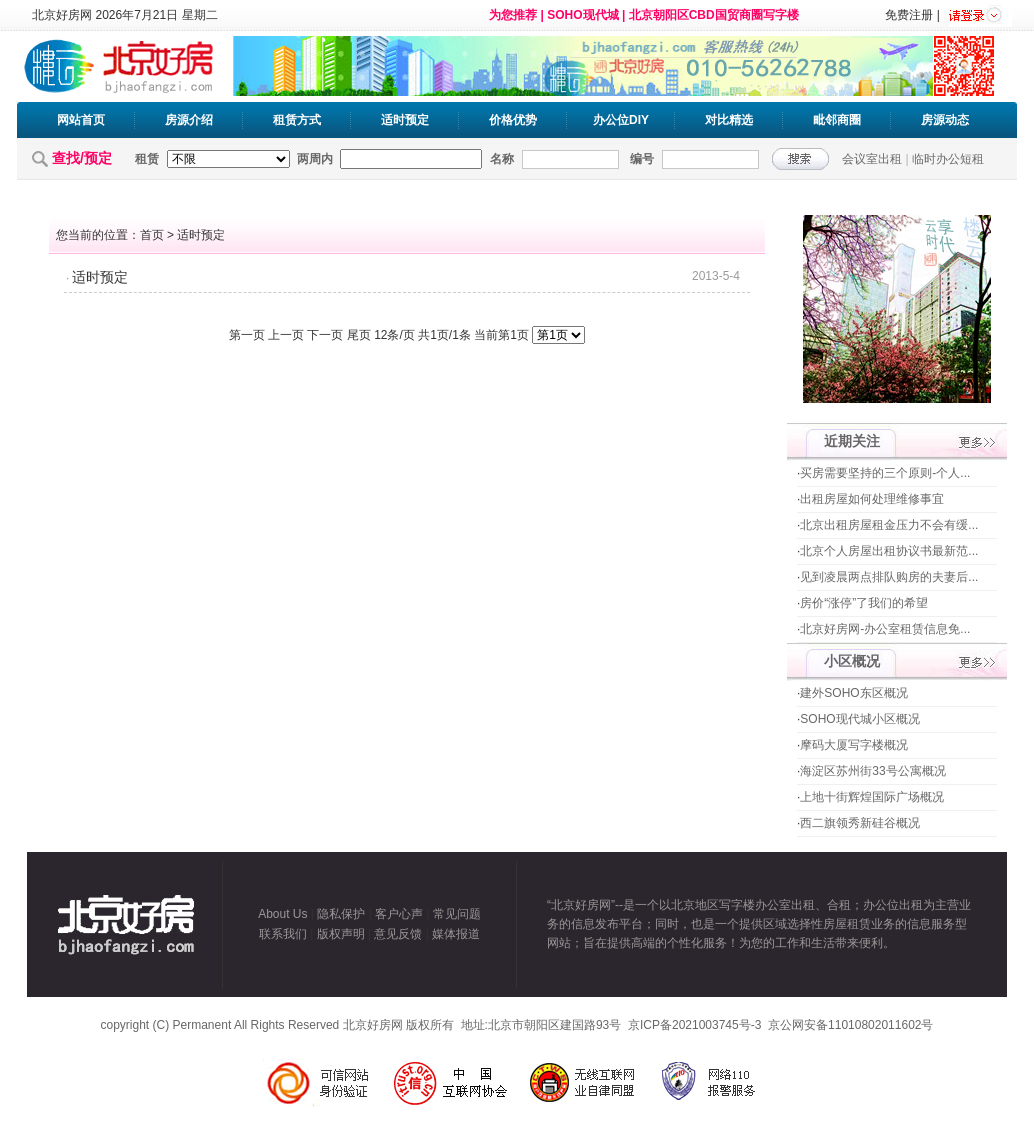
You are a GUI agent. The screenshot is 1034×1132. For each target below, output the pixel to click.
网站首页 (81, 120)
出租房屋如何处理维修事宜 (872, 499)
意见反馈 (398, 934)
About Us (282, 914)
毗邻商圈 (837, 120)
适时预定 (405, 120)
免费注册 (909, 15)
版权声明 (341, 934)
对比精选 (729, 120)
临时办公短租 (948, 159)
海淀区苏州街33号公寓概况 (872, 771)
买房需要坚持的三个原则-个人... (885, 473)
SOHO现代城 (582, 15)
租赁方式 (297, 120)
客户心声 (399, 914)
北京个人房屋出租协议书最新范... (889, 551)
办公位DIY (621, 120)
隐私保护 (341, 914)
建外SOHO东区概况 (853, 693)
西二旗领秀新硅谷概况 (860, 823)
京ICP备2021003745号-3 (694, 1025)
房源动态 (945, 120)
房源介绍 (189, 120)
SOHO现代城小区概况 (859, 719)
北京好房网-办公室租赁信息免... (885, 629)
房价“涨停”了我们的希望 (864, 603)
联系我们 (283, 934)
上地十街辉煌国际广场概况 (872, 797)
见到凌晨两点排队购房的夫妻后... (889, 577)
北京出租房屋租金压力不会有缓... (889, 525)
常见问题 (457, 914)
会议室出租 (872, 159)
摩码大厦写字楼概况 (854, 745)
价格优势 (513, 120)
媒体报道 (456, 934)
